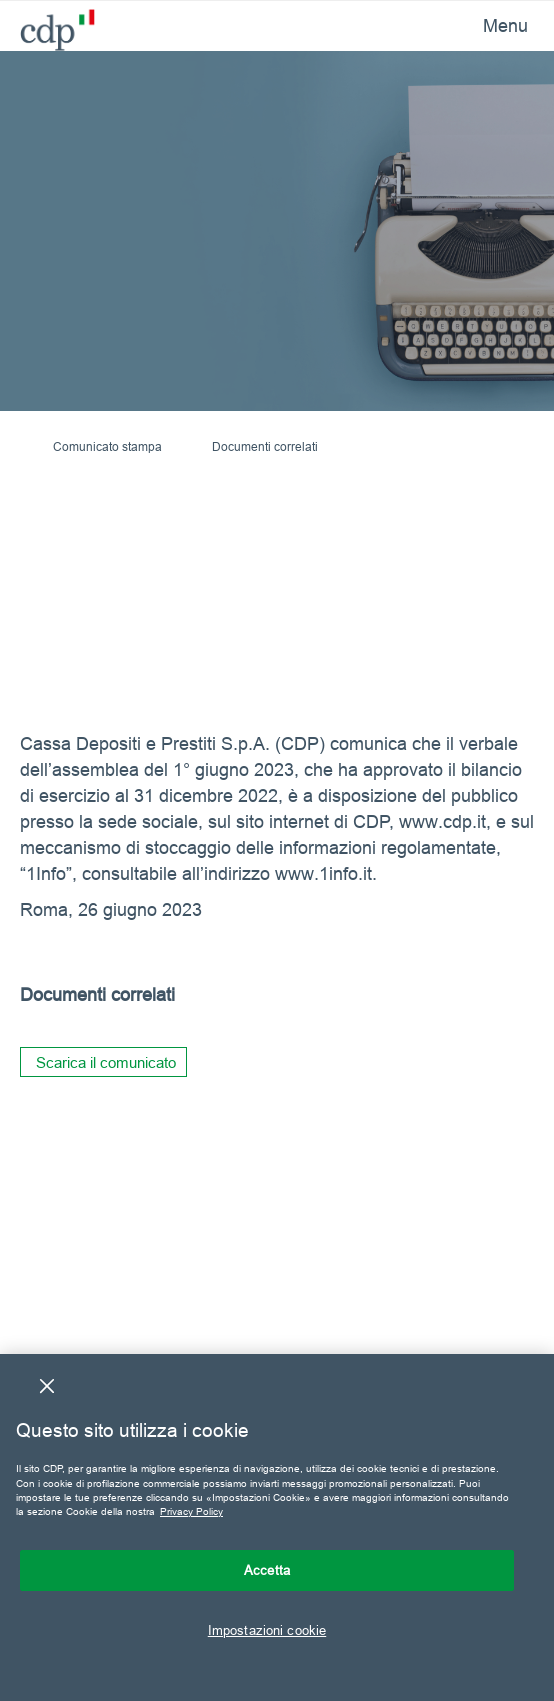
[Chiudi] (47, 1386)
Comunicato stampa (107, 446)
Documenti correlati (265, 446)
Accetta (267, 1570)
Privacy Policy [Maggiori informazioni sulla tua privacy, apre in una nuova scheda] (191, 1511)
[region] (277, 1527)
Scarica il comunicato (106, 1062)
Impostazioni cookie (267, 1630)
